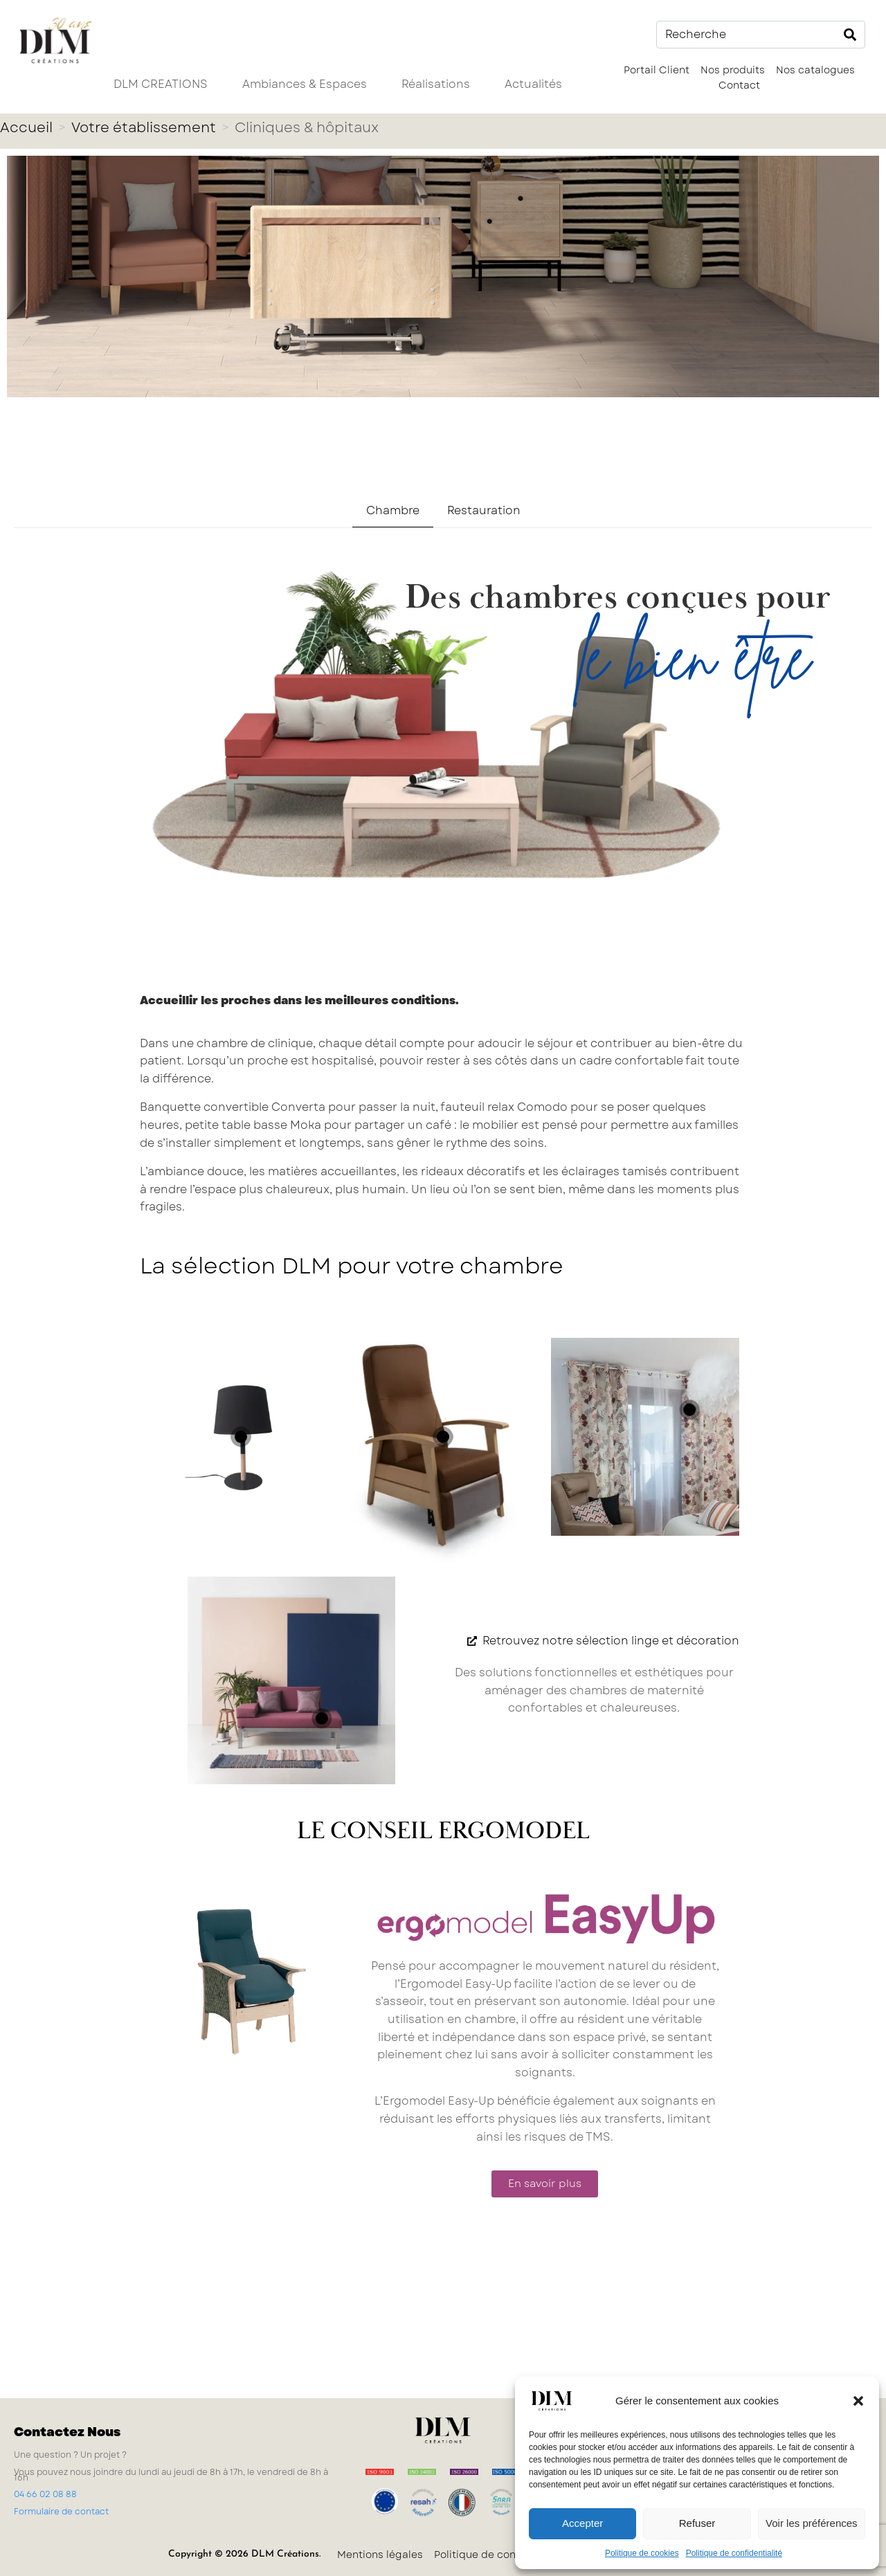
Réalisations (435, 84)
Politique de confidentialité (734, 2553)
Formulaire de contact (61, 2511)
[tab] (392, 511)
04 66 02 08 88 (45, 2494)
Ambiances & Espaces (304, 84)
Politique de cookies (642, 2553)
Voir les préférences (812, 2523)
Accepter (582, 2523)
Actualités (533, 84)
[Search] (850, 34)
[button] (858, 2401)
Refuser (697, 2523)
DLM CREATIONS (161, 84)
